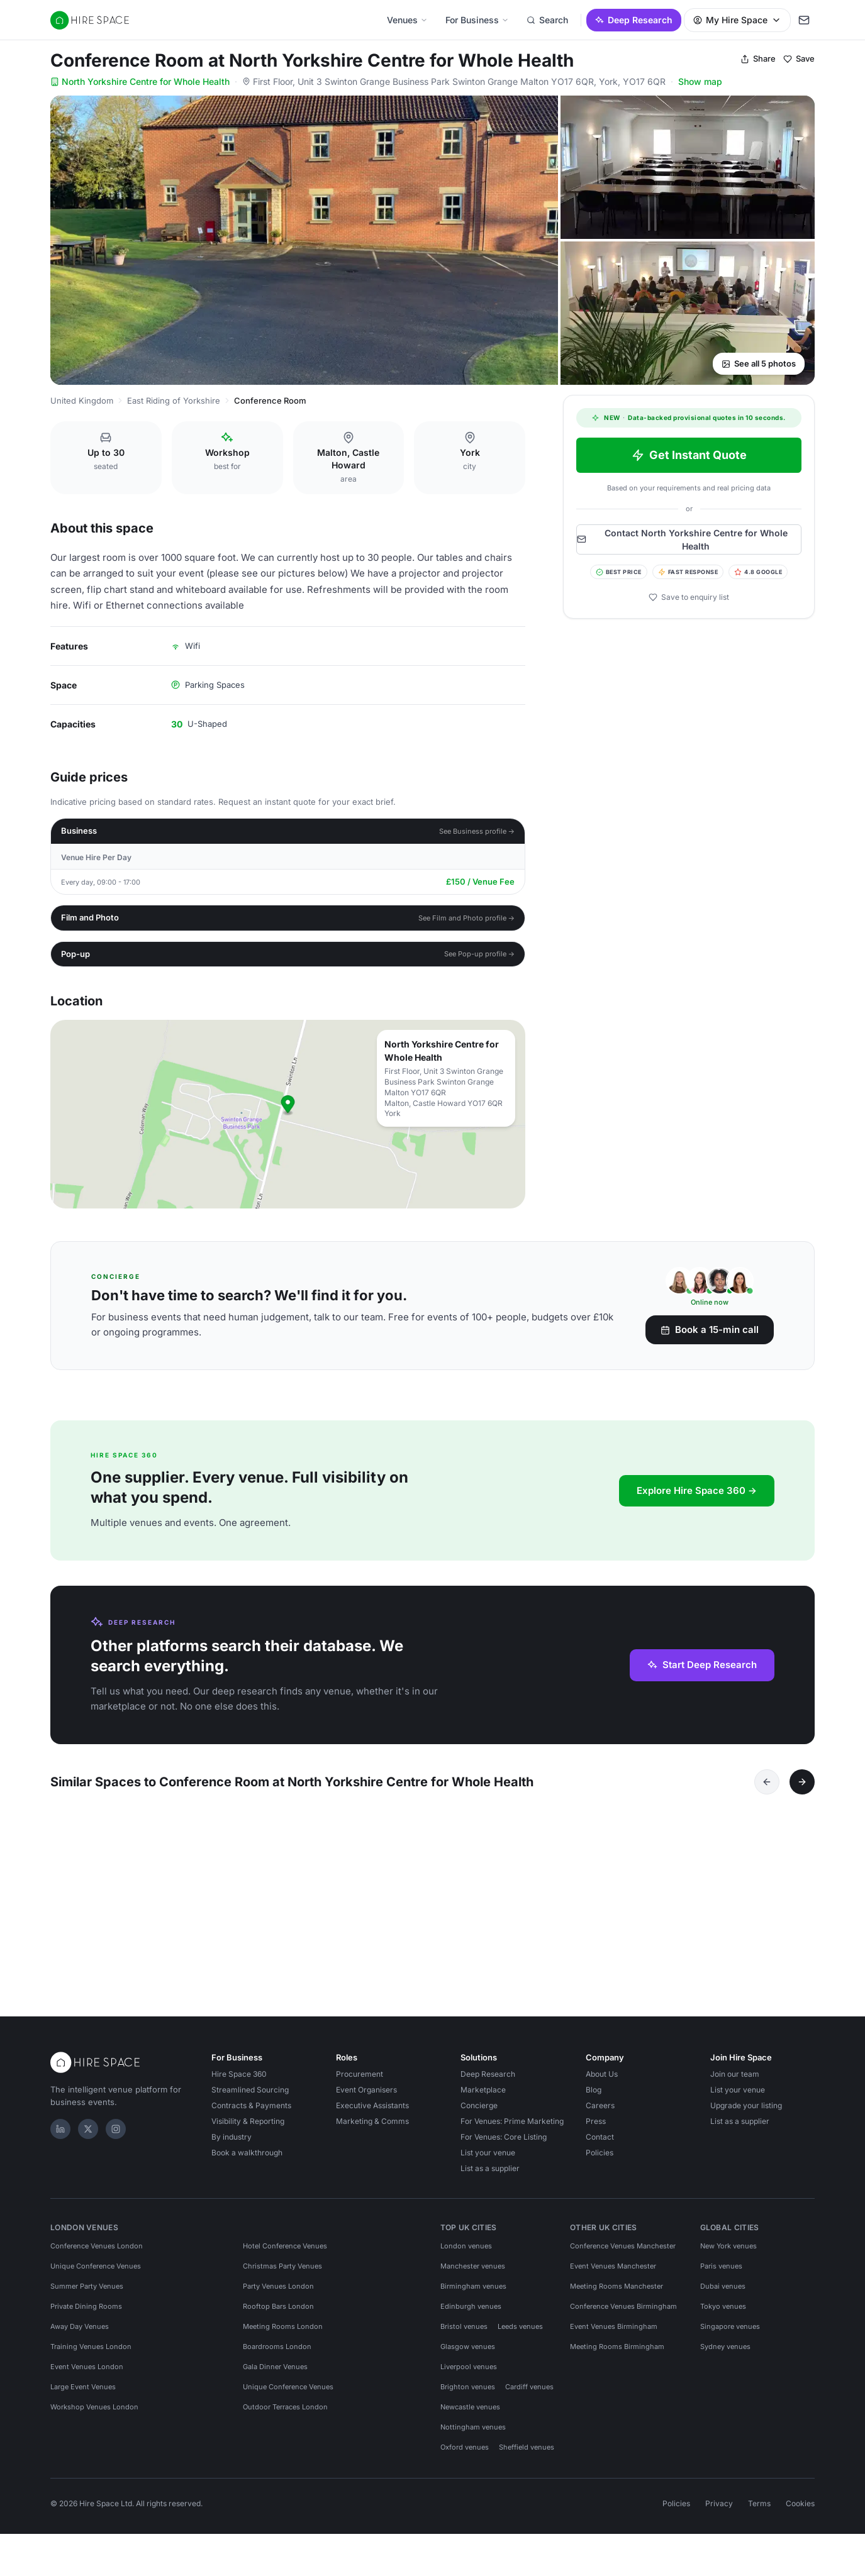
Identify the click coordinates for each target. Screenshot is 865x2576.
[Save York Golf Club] (216, 1821)
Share (758, 58)
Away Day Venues (79, 2334)
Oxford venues (464, 2454)
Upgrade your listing (746, 2113)
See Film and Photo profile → (466, 918)
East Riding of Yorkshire (173, 400)
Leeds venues (520, 2334)
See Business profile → (477, 831)
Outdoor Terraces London (285, 2414)
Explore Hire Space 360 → (697, 1490)
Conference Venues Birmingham (623, 2313)
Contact (600, 2144)
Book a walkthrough (246, 2160)
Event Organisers (366, 2097)
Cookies (800, 2511)
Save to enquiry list (689, 597)
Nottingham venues (473, 2434)
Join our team (734, 2081)
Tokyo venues (723, 2313)
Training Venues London (90, 2354)
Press (596, 2128)
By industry (231, 2144)
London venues (466, 2253)
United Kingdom (81, 400)
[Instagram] (116, 2137)
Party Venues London (278, 2293)
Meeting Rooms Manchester (616, 2293)
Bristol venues (464, 2334)
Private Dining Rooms (86, 2313)
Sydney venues (725, 2354)
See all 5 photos (759, 363)
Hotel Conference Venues (285, 2253)
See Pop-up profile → (479, 953)
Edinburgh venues (470, 2313)
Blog (593, 2097)
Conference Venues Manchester (623, 2253)
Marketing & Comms (372, 2128)
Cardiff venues (529, 2394)
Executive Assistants (372, 2113)
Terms (759, 2511)
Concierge (479, 2113)
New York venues (728, 2253)
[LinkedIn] (60, 2137)
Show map (700, 81)
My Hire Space (737, 19)
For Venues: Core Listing (503, 2144)
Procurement (359, 2081)
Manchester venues (472, 2273)
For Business (477, 19)
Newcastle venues (470, 2414)
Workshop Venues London (94, 2414)
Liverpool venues (468, 2374)
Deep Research (633, 19)
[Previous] (766, 1781)
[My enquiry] (804, 20)
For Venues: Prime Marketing (512, 2128)
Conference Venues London (96, 2253)
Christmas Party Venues (282, 2273)
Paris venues (721, 2273)
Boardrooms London (277, 2354)
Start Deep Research (702, 1665)
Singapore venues (730, 2334)
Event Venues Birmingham (613, 2334)
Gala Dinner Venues (275, 2374)
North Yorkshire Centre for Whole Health (140, 81)
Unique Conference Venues (95, 2273)
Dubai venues (722, 2293)
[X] (88, 2137)
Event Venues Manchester (613, 2273)
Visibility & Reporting (247, 2128)
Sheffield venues (526, 2454)
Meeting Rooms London (283, 2334)
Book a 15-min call (710, 1329)
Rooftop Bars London (278, 2313)
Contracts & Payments (251, 2113)
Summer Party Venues (86, 2293)
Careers (600, 2113)
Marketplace (483, 2097)
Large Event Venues (83, 2394)
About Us (602, 2081)
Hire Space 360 (239, 2081)
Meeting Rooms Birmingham (617, 2354)
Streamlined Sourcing (250, 2097)
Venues (407, 19)
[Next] (802, 1781)
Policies (599, 2160)
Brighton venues (467, 2394)
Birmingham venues (473, 2293)
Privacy (719, 2511)
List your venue (487, 2160)
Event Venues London (86, 2374)
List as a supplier (490, 2176)
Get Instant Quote (689, 455)
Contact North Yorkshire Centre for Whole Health (682, 539)
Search (547, 19)
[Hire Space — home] (89, 20)
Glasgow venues (467, 2354)
